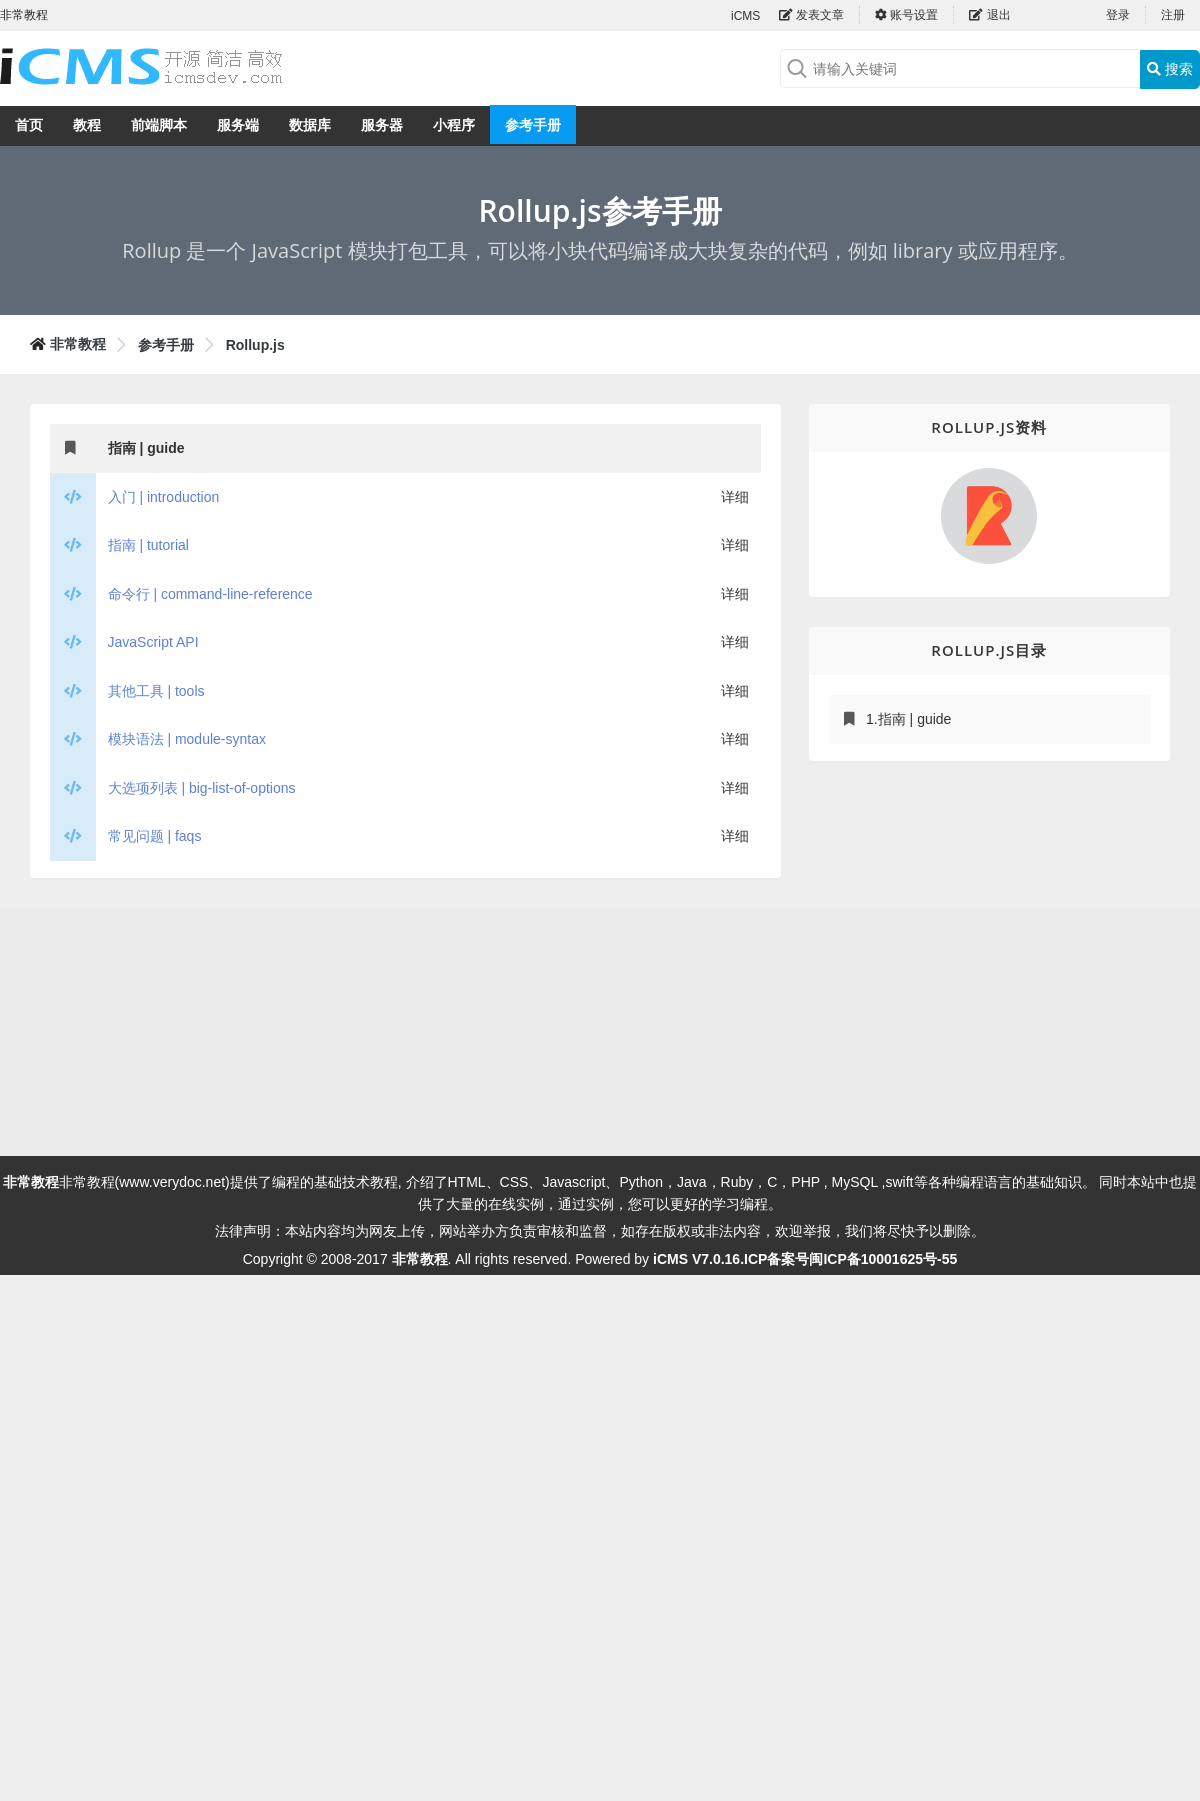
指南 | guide (146, 448)
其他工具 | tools (156, 691)
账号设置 (906, 15)
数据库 (310, 125)
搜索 (1170, 69)
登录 (1118, 15)
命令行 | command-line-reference (210, 594)
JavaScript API (153, 642)
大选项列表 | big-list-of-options (202, 788)
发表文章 (811, 15)
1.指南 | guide (908, 719)
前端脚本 (159, 125)
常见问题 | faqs (155, 836)
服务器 (382, 125)
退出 (989, 15)
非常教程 (78, 344)
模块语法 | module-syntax (187, 739)
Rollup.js (255, 345)
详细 (735, 497)
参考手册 (533, 125)
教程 (87, 125)
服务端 (238, 125)
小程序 (454, 125)
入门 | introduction (164, 497)
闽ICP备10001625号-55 (883, 1259)
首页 (29, 125)
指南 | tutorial (148, 545)
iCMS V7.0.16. (698, 1259)
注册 (1173, 15)
